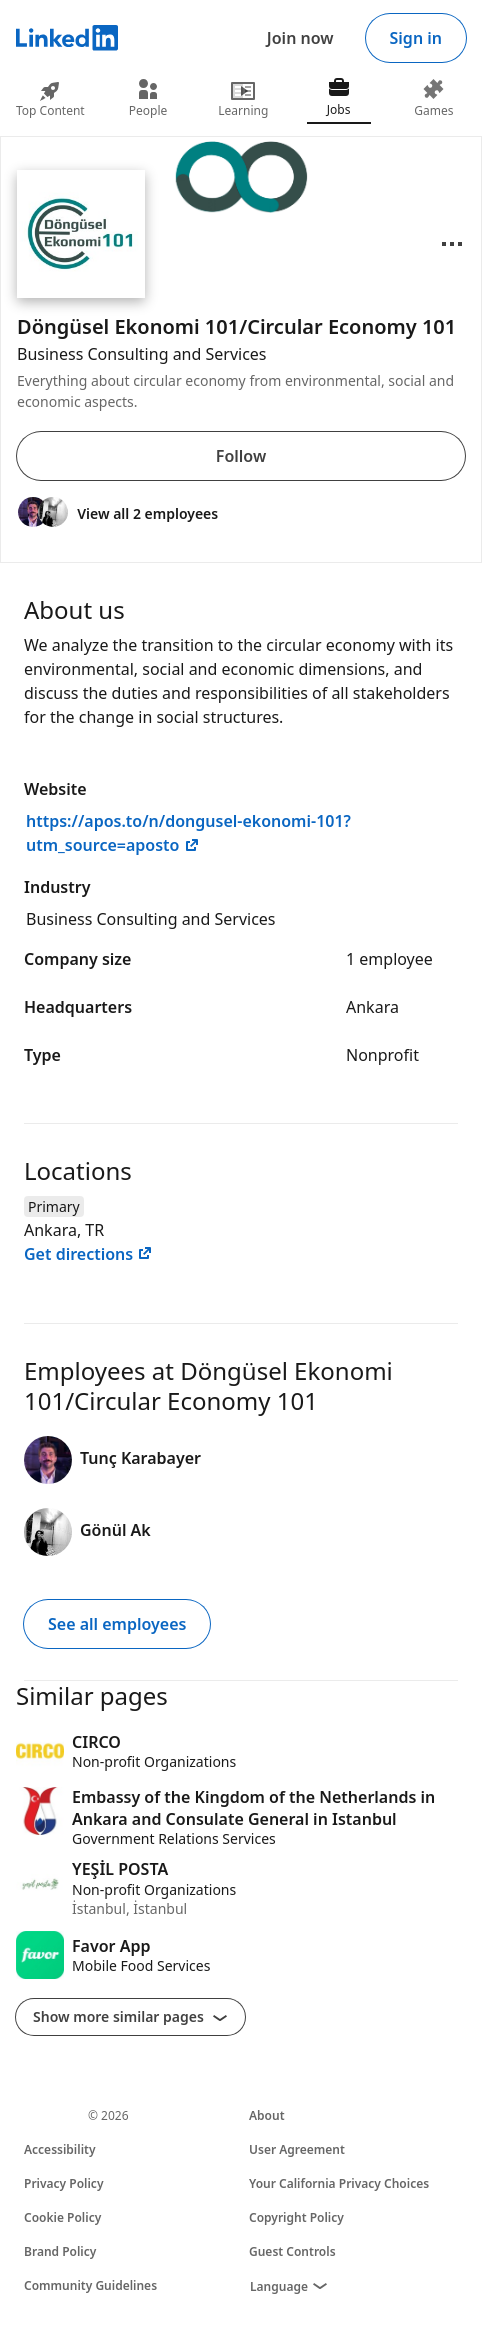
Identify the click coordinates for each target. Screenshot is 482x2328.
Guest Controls (292, 2251)
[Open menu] (452, 244)
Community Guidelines (90, 2285)
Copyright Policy (296, 2217)
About (267, 2115)
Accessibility (60, 2149)
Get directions (88, 1254)
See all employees (117, 1624)
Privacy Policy (63, 2183)
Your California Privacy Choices (339, 2183)
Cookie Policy (62, 2217)
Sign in (416, 38)
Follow (241, 456)
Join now (300, 38)
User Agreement (297, 2149)
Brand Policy (60, 2251)
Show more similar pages (130, 2016)
